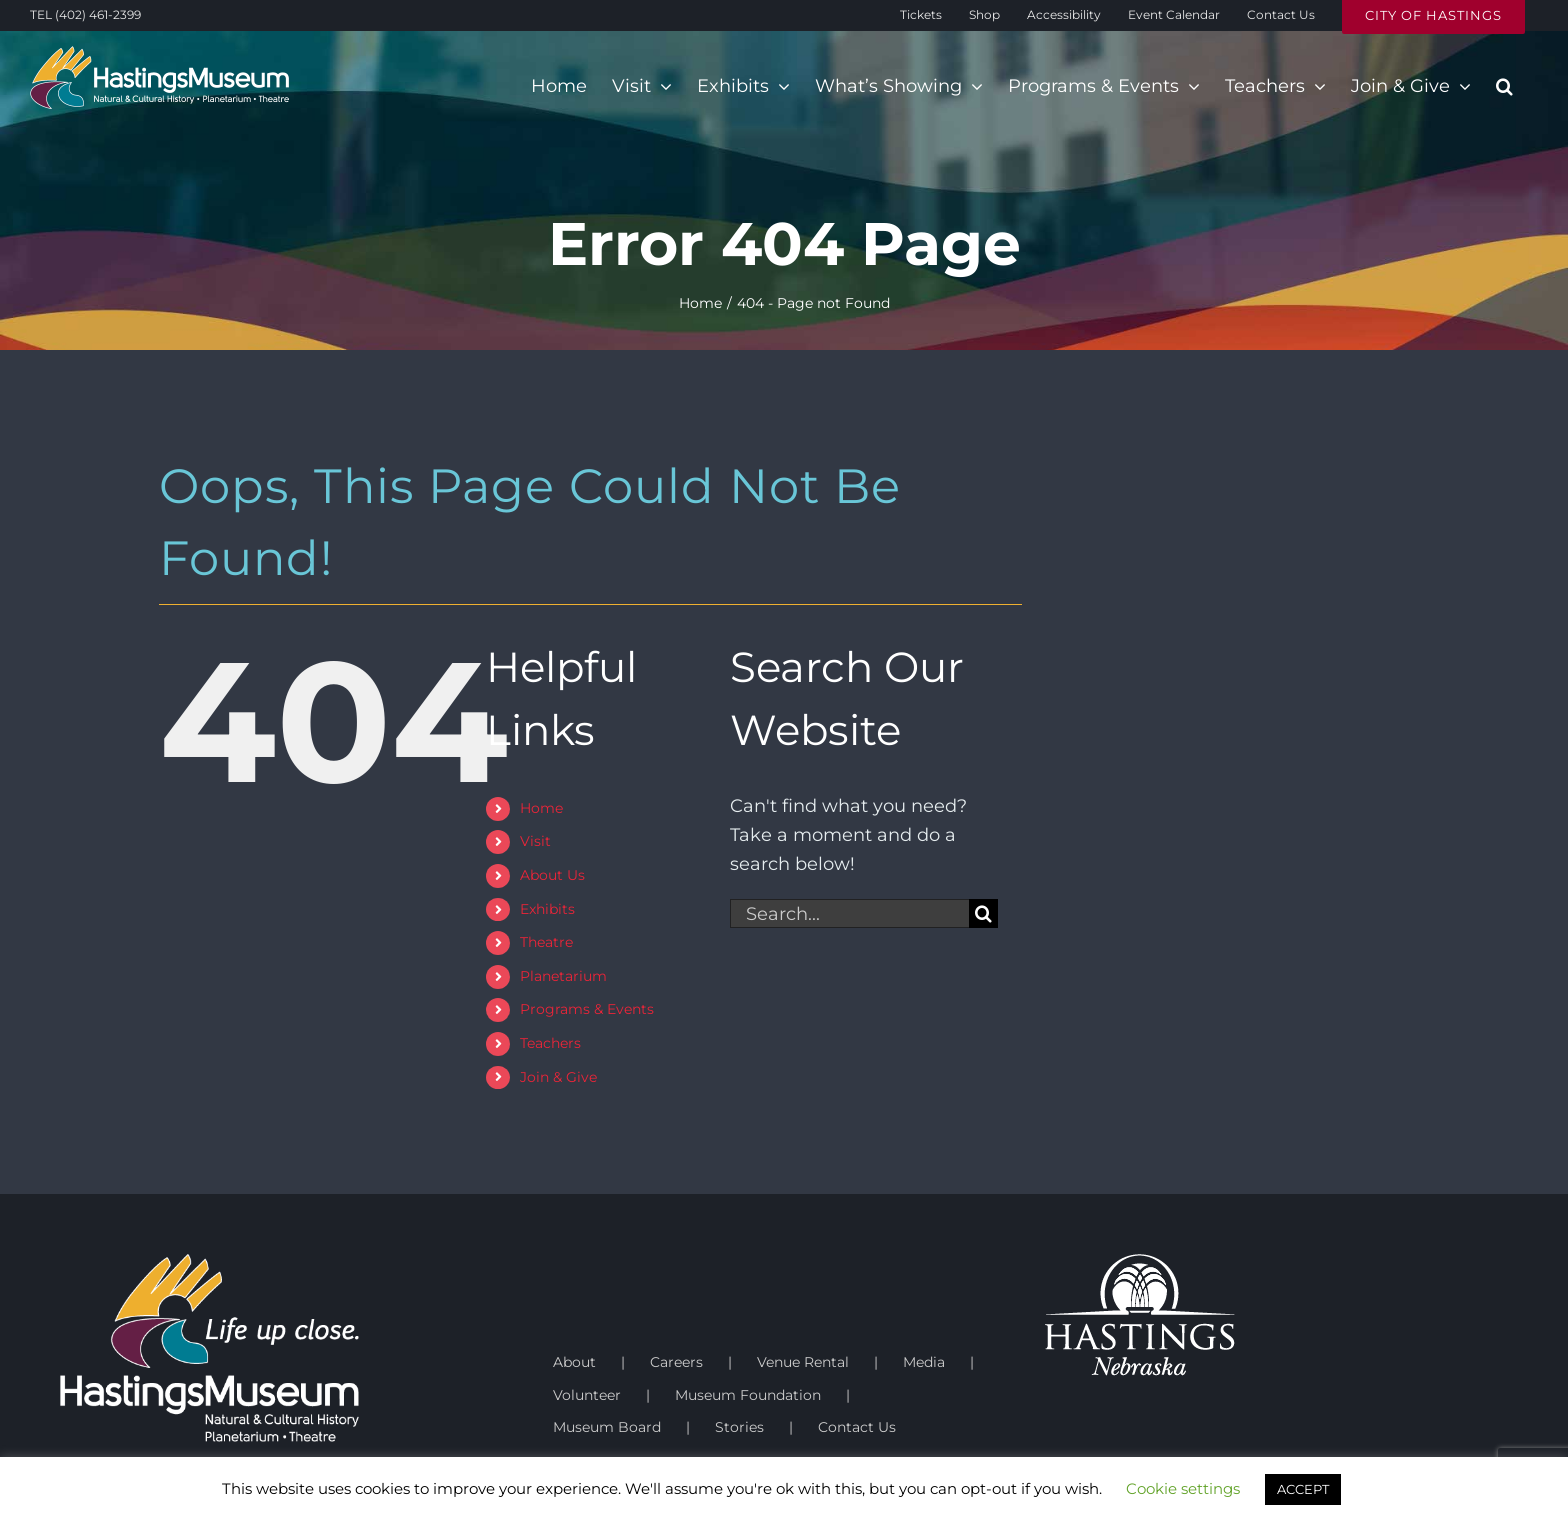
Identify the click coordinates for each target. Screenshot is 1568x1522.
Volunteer (587, 1395)
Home (541, 808)
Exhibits (547, 909)
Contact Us (857, 1427)
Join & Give (558, 1077)
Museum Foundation (748, 1395)
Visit (535, 841)
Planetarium (563, 976)
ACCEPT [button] (1303, 1489)
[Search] (983, 913)
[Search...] (849, 913)
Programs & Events (587, 1009)
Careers (676, 1362)
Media (924, 1362)
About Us (552, 875)
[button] (1504, 86)
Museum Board (607, 1427)
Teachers (550, 1043)
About (574, 1362)
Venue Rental (803, 1362)
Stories (739, 1427)
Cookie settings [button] (1183, 1488)
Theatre (546, 942)
